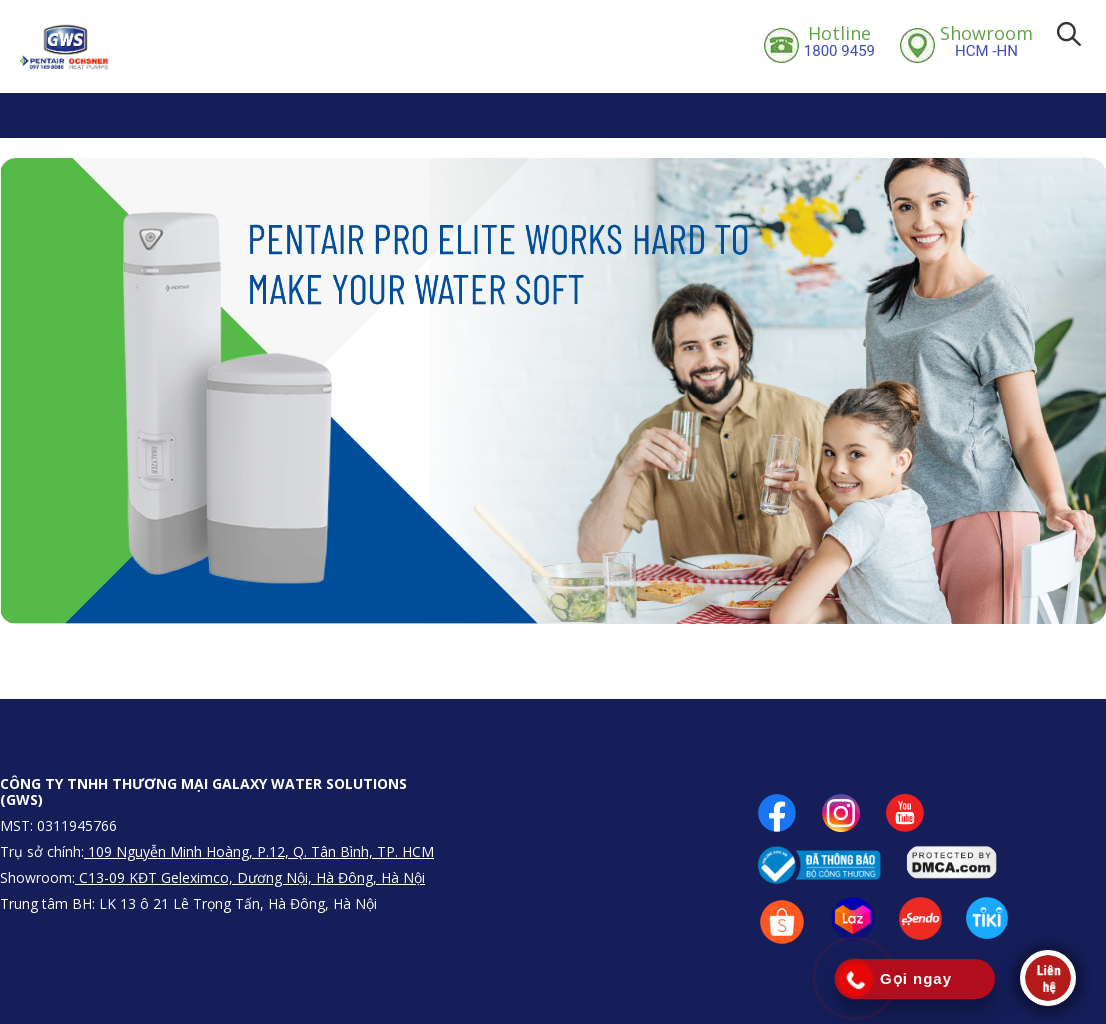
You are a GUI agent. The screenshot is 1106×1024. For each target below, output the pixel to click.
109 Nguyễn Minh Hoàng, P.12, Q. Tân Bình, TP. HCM (259, 851)
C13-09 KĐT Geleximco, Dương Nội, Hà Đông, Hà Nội (250, 877)
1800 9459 (839, 41)
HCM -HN (986, 41)
